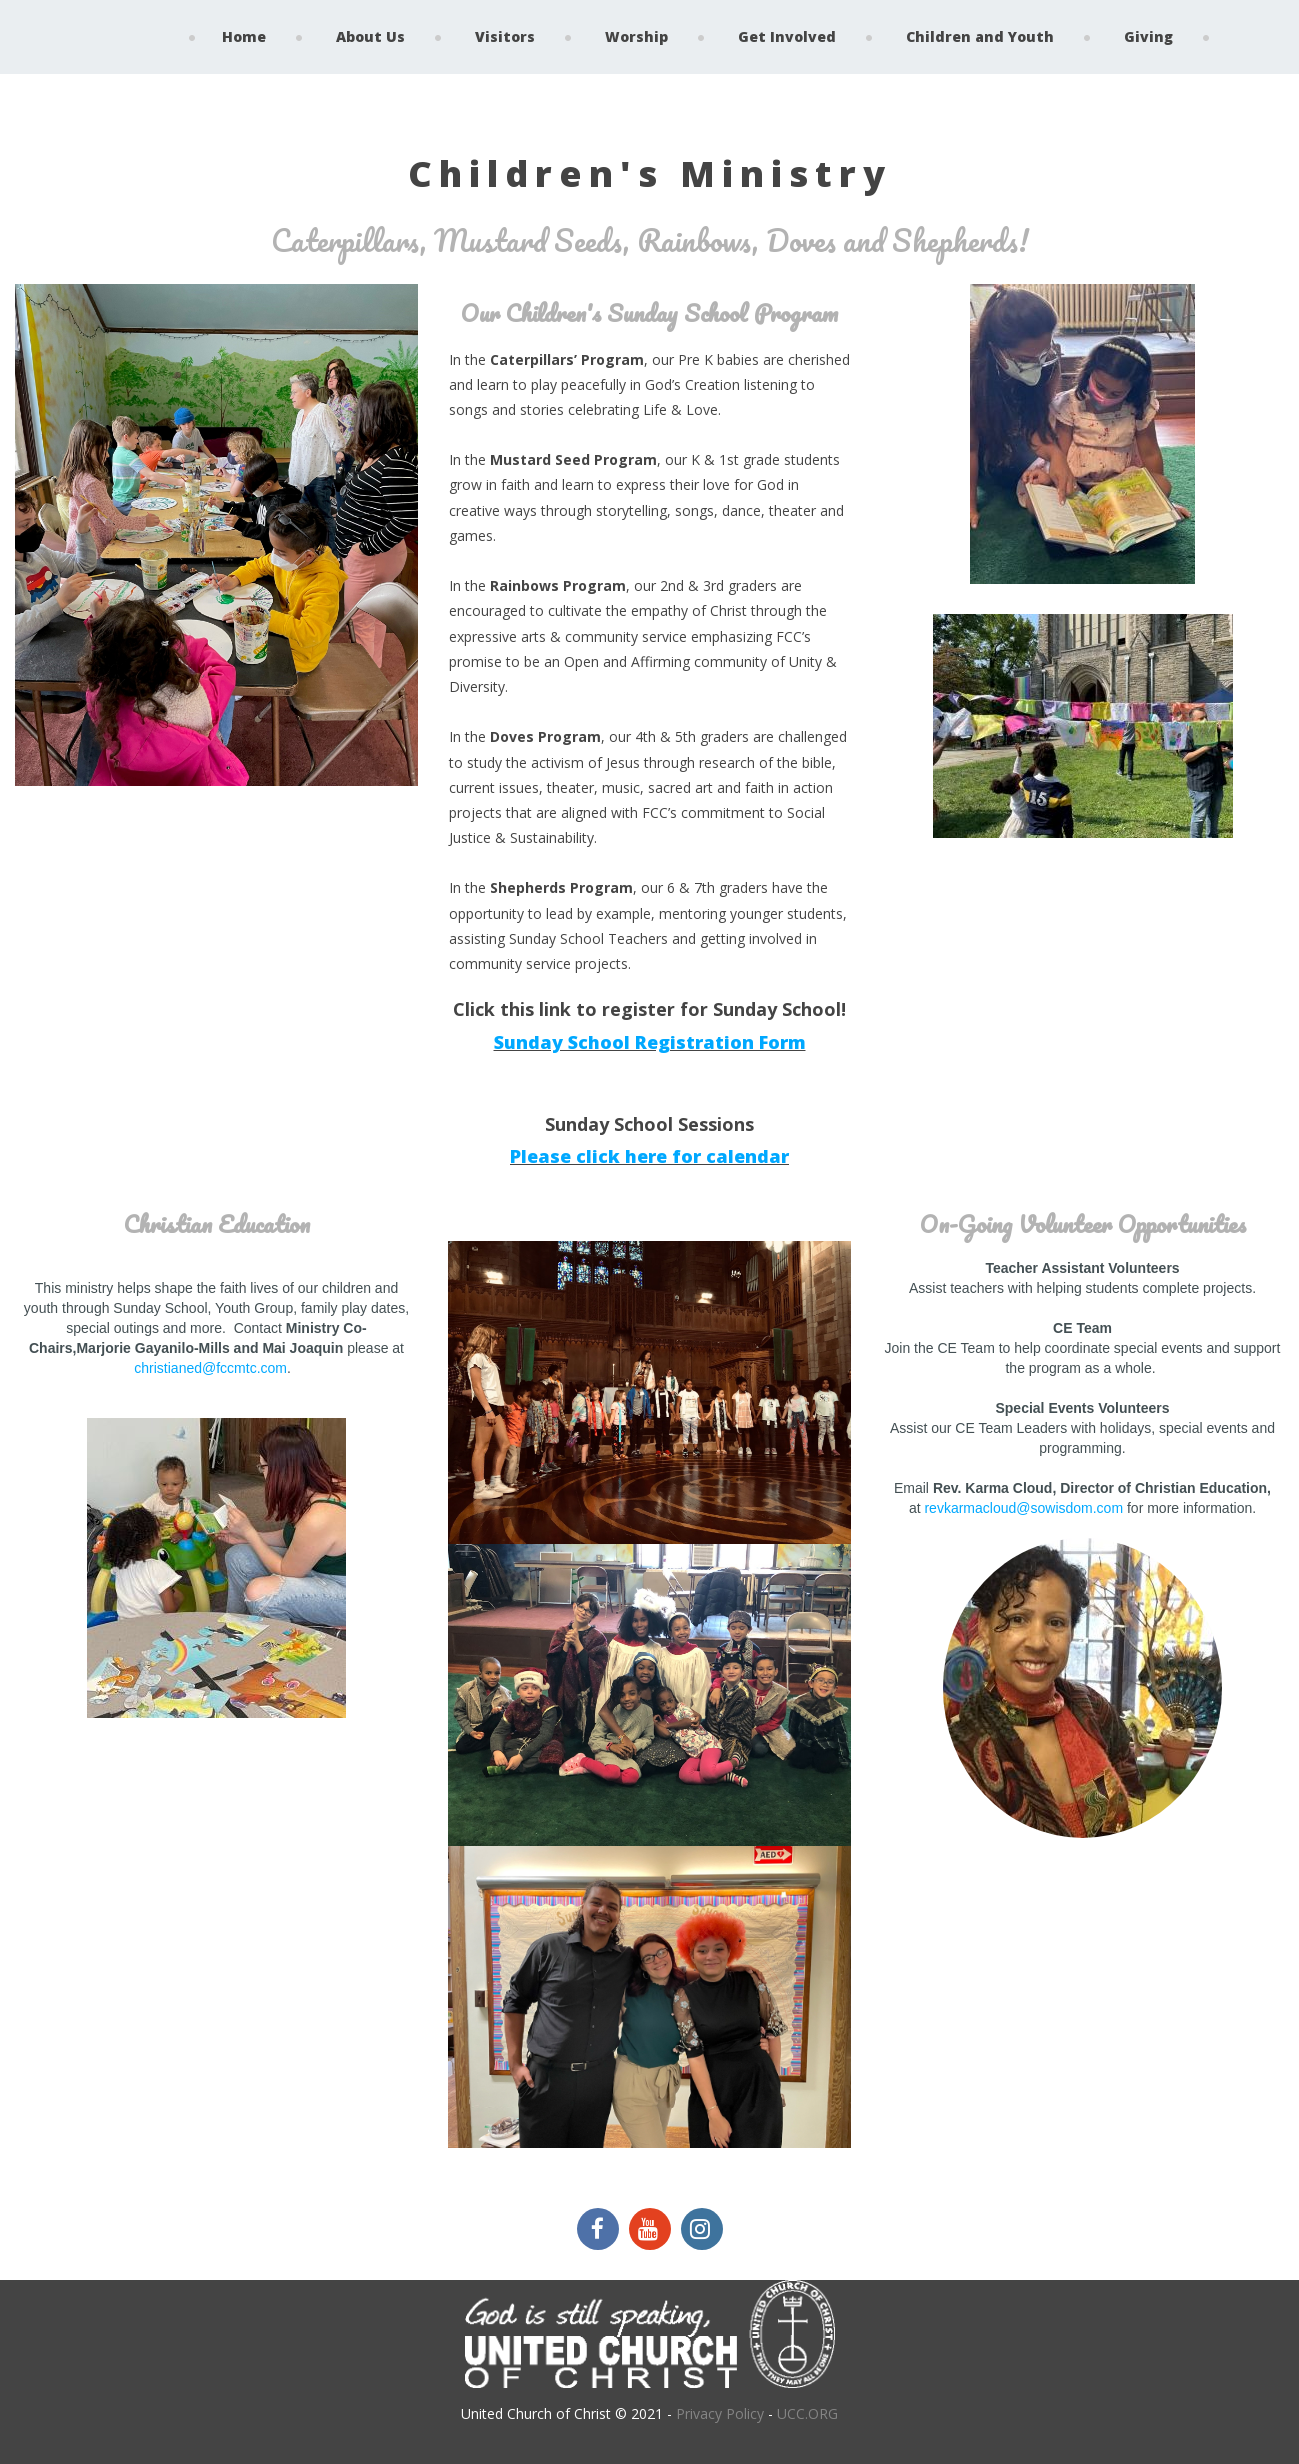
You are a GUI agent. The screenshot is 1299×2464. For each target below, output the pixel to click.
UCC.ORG (807, 2411)
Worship (636, 36)
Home (244, 36)
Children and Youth (980, 36)
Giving (1148, 36)
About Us (370, 36)
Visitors (505, 36)
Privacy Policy (720, 2411)
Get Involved (787, 36)
